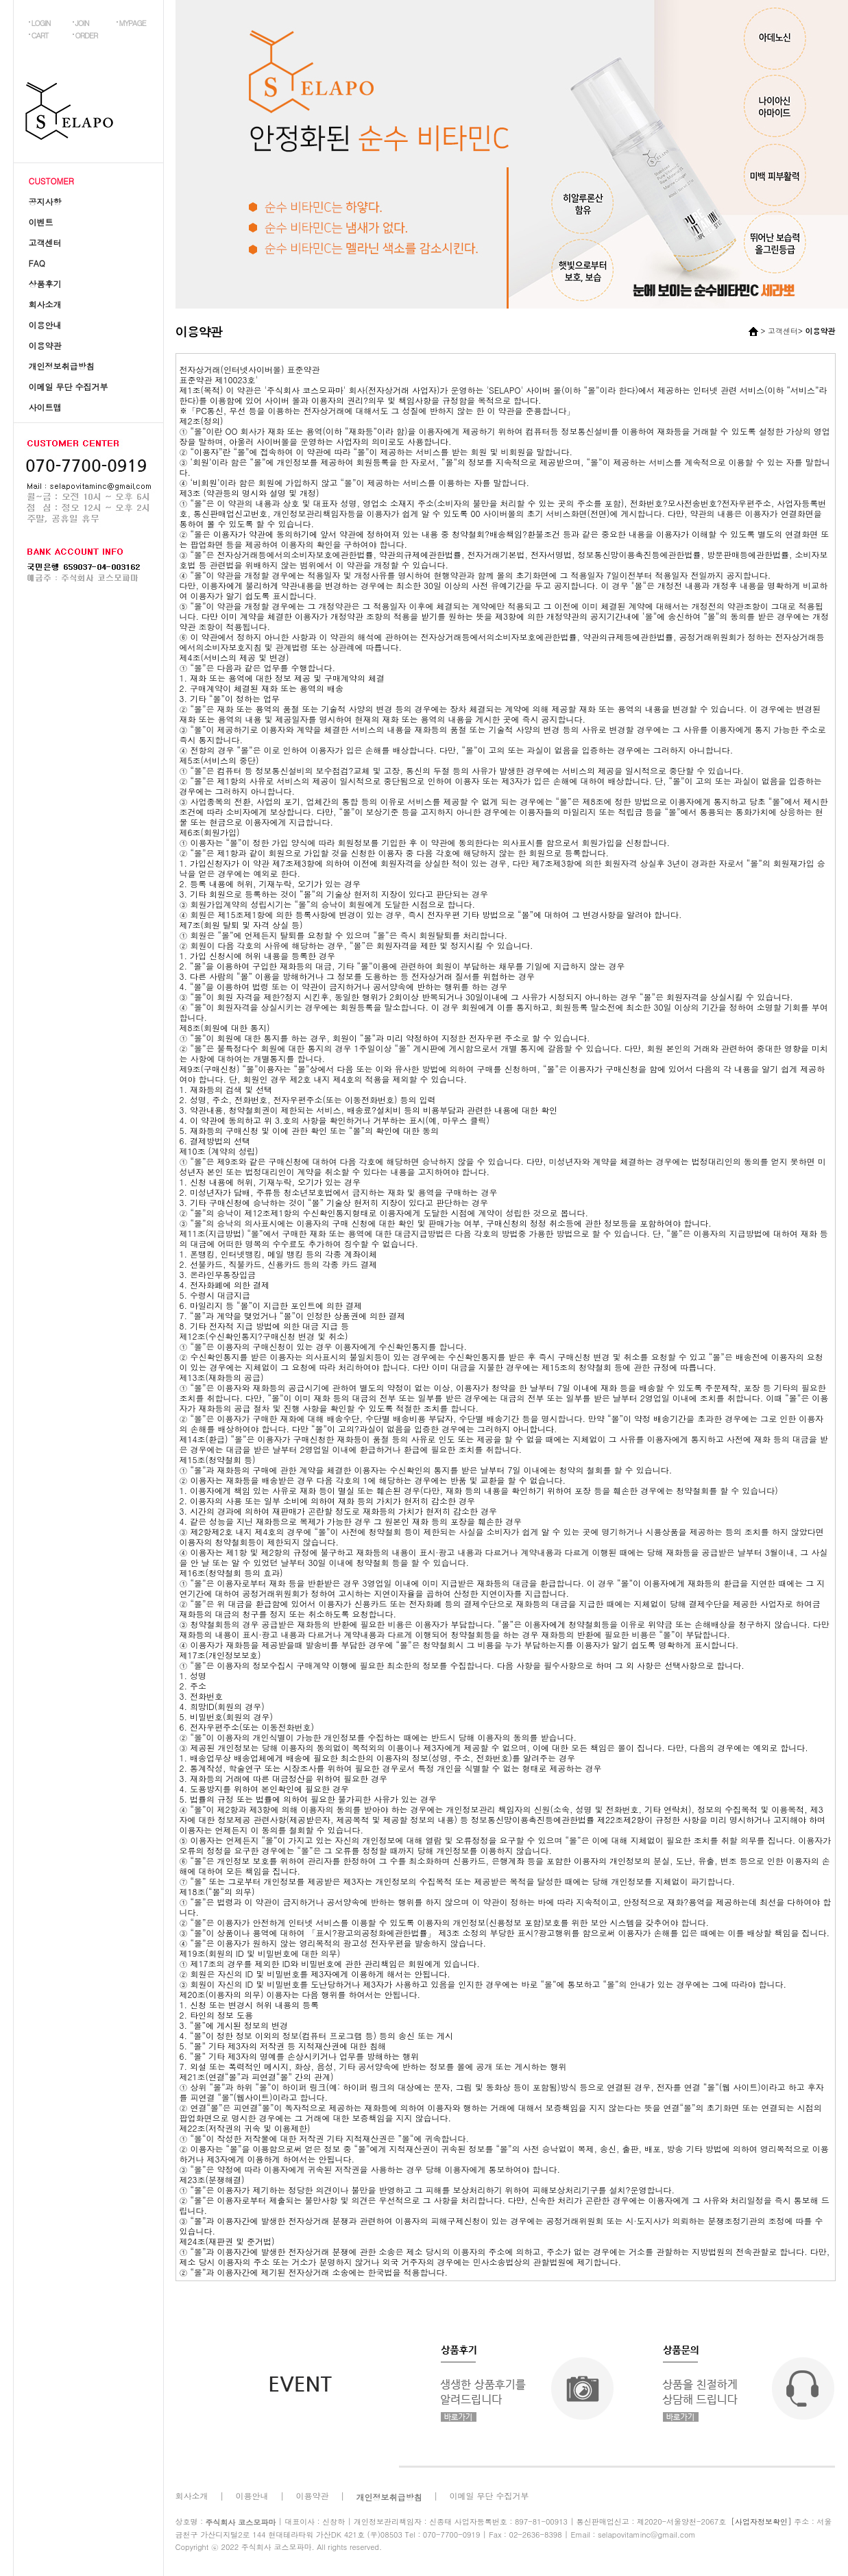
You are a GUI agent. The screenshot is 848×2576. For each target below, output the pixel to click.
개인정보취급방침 (62, 366)
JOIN (82, 23)
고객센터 (45, 242)
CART (40, 35)
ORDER (86, 35)
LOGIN (41, 23)
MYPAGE (132, 23)
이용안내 (45, 325)
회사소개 (45, 304)
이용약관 (45, 345)
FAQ (37, 263)
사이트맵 (45, 407)
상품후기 (45, 283)
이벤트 (41, 222)
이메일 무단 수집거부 (68, 386)
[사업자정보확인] (761, 2521)
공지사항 (45, 201)
